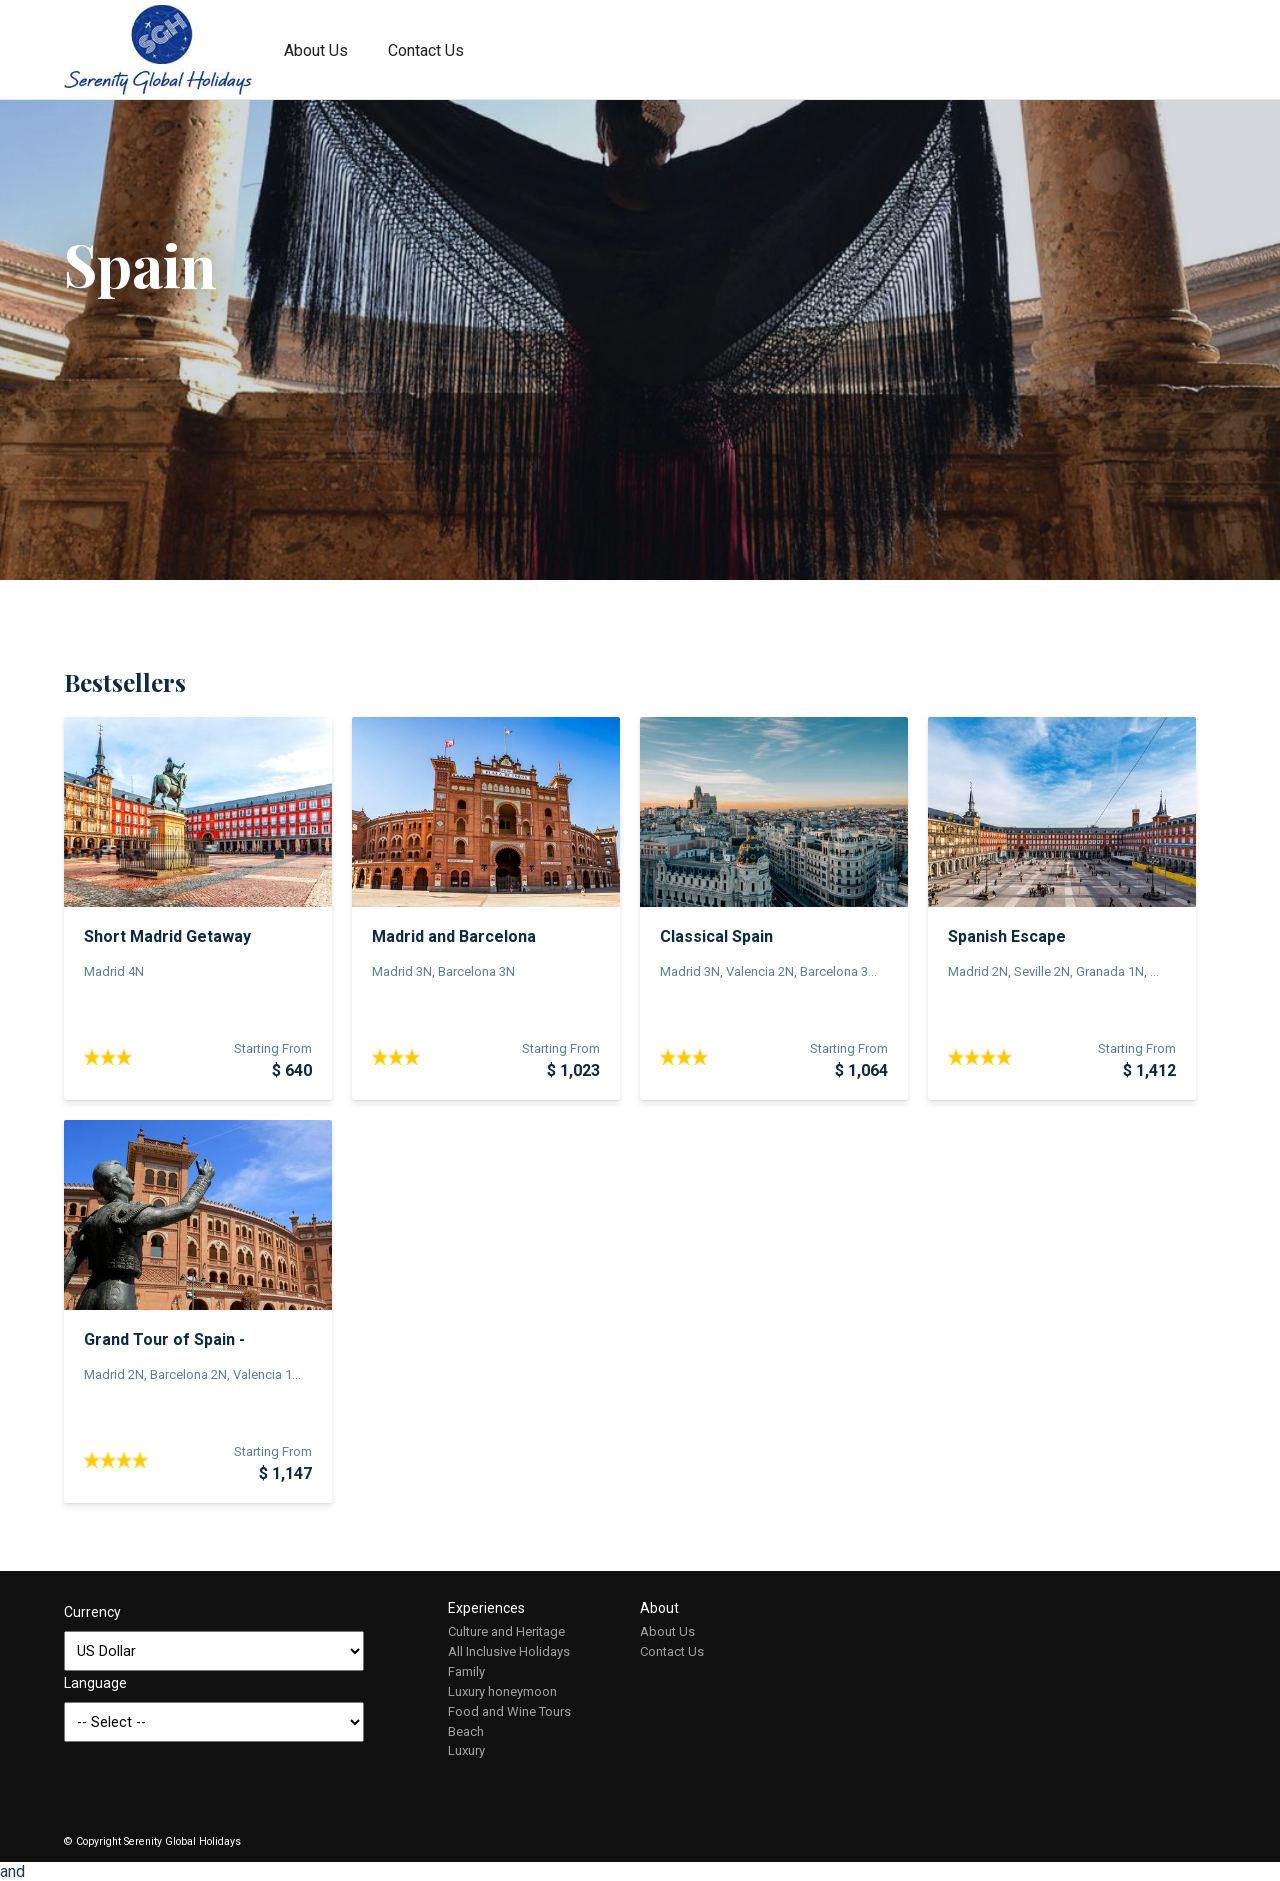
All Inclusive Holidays (509, 1651)
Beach (466, 1731)
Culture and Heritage (506, 1631)
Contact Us (426, 50)
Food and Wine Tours (509, 1711)
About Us (316, 50)
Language (95, 1683)
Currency (92, 1612)
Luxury (466, 1750)
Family (466, 1671)
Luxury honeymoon (502, 1691)
